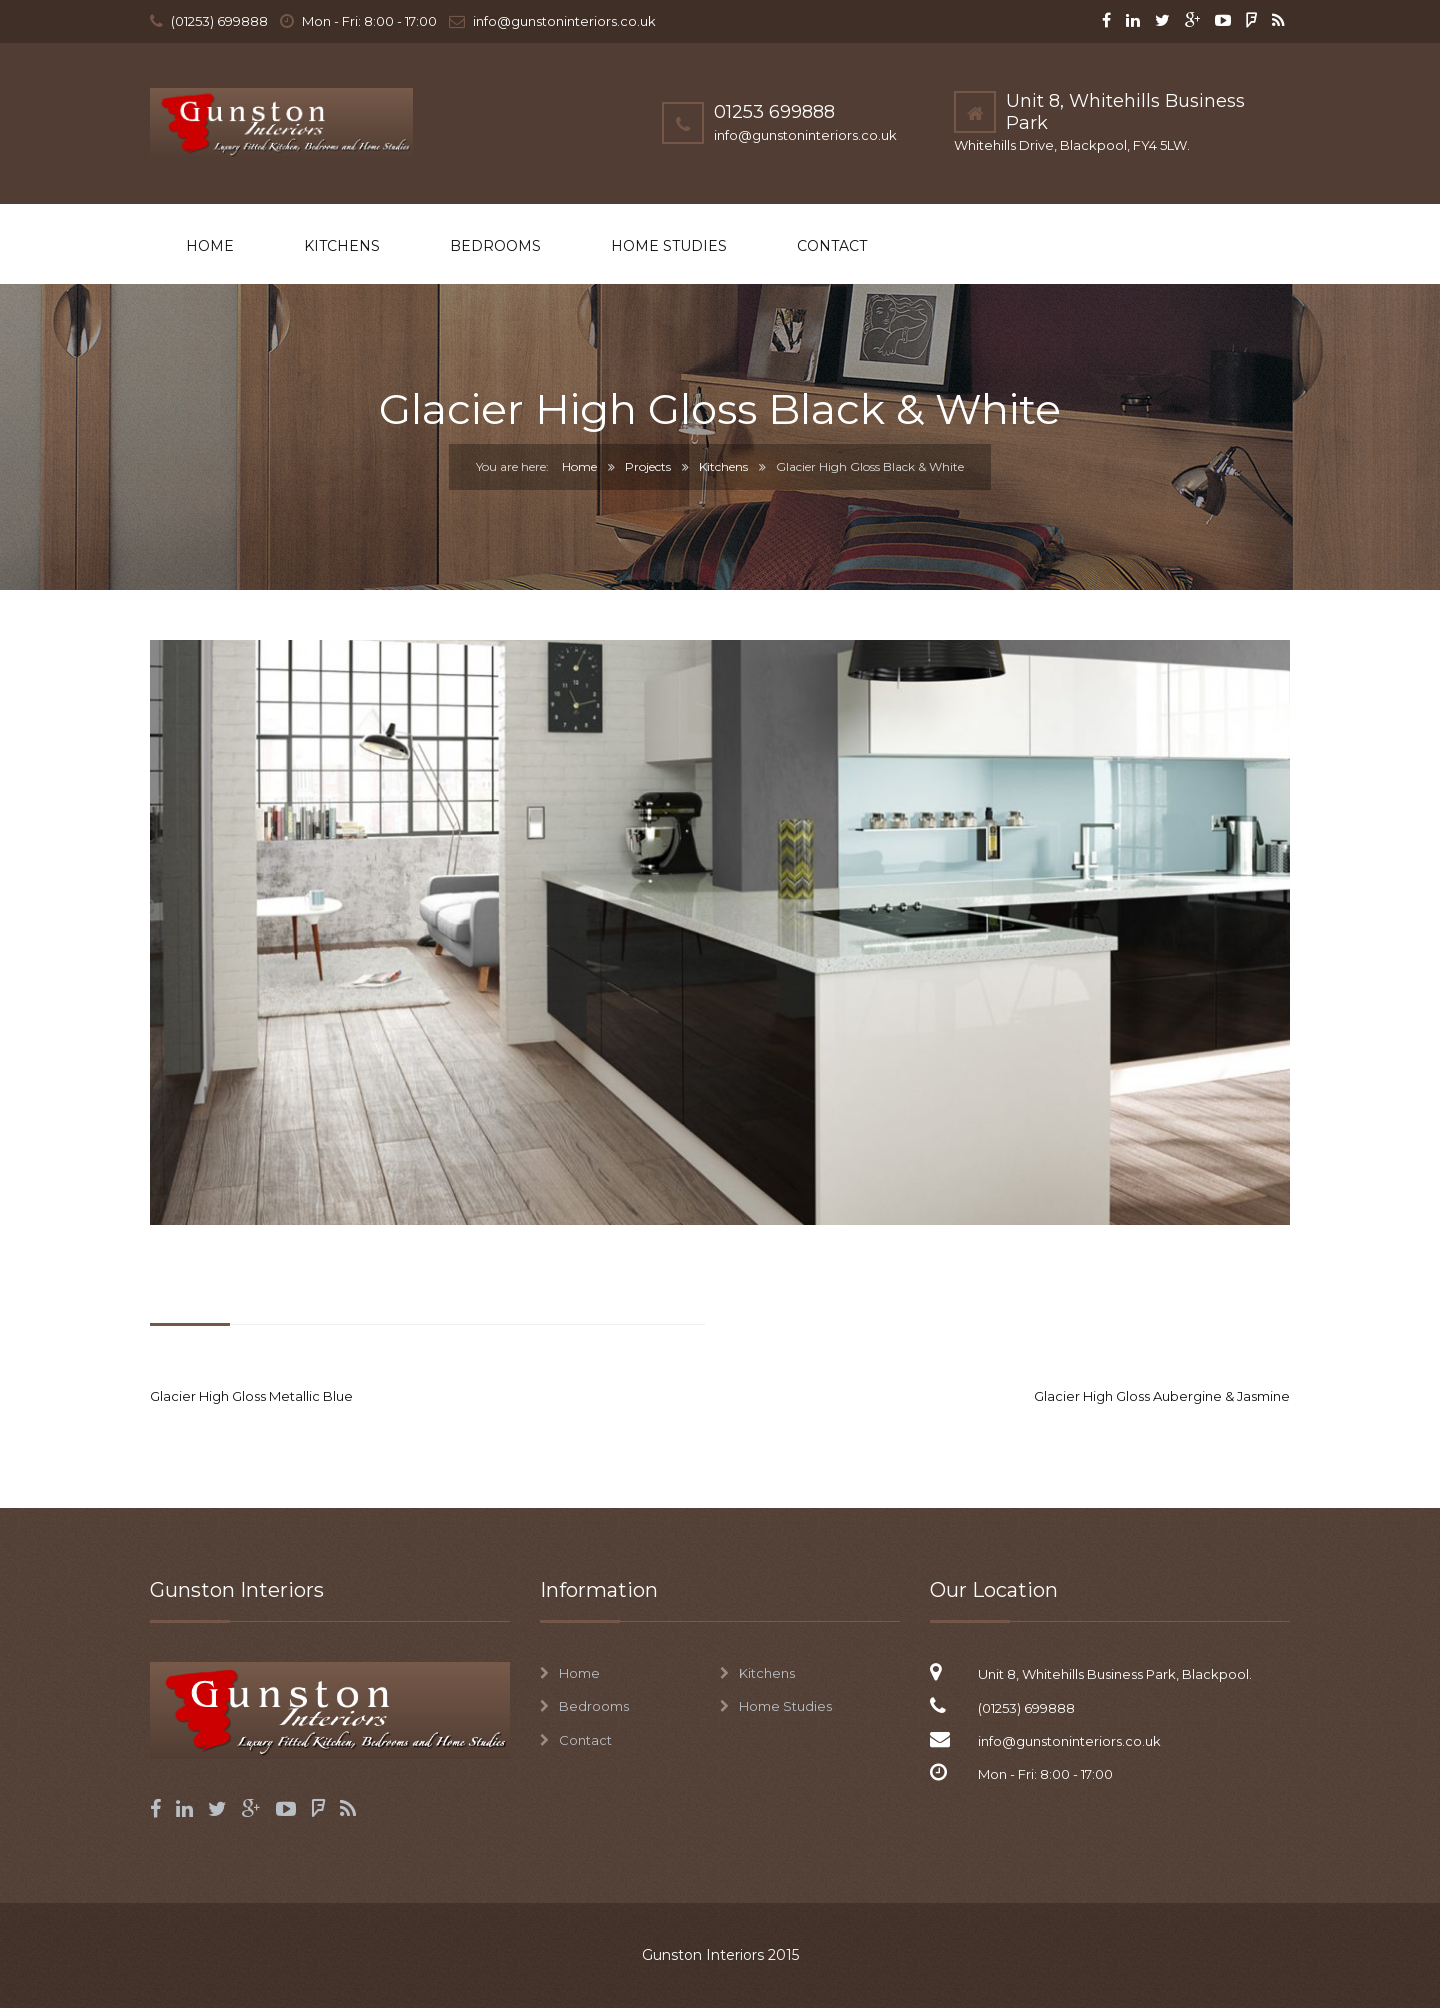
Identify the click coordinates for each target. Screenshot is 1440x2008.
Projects (648, 466)
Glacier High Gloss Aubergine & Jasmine (1162, 1396)
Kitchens (342, 246)
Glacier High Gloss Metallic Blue (251, 1396)
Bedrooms (495, 246)
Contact (832, 246)
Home (210, 246)
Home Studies (669, 246)
